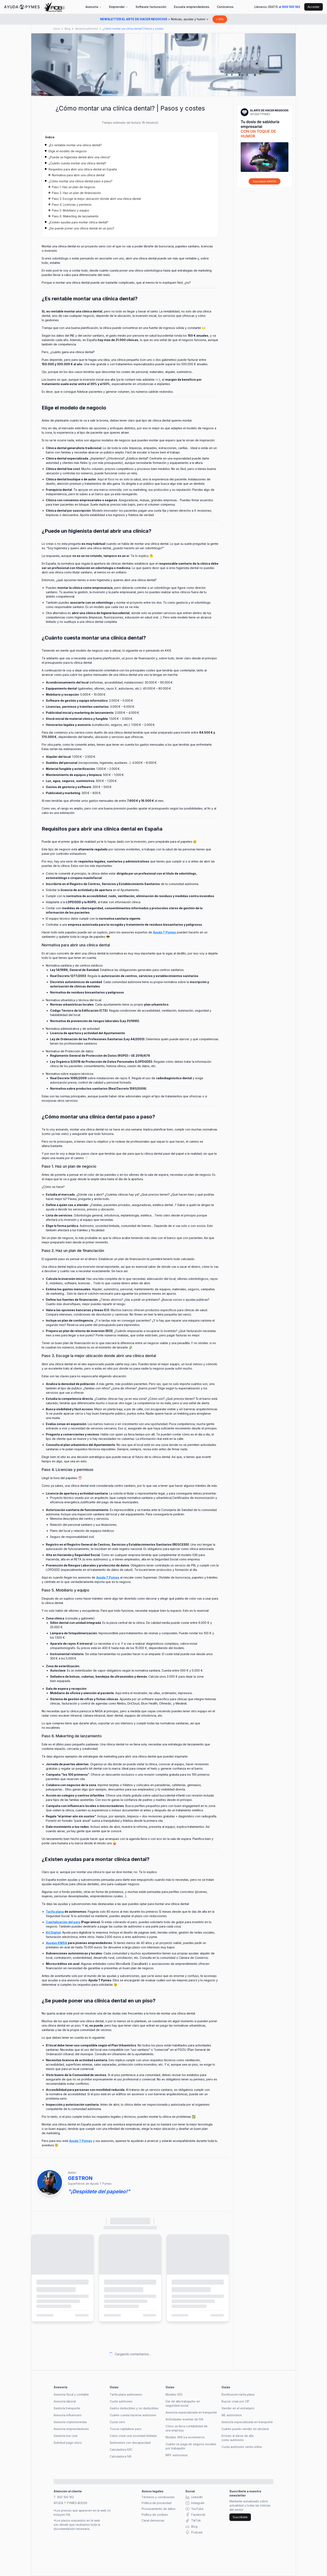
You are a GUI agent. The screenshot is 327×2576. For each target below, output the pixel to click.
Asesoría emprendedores (71, 2429)
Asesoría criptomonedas (70, 2422)
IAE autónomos (231, 2415)
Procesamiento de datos (158, 2509)
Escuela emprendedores (191, 7)
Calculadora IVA (120, 2456)
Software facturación (151, 7)
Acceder (313, 7)
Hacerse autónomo (86, 28)
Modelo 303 (174, 2394)
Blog (67, 28)
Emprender (118, 7)
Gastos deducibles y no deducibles (134, 2408)
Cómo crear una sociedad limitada (133, 2436)
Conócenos (225, 7)
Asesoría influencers (68, 2415)
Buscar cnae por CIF (235, 2401)
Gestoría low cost (65, 2436)
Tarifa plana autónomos (126, 2394)
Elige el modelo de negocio (68, 151)
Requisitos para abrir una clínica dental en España (83, 169)
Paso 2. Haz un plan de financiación (76, 193)
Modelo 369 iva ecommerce (185, 2437)
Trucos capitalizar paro (125, 2429)
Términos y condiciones (158, 2497)
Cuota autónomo (121, 2401)
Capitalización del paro (63, 1922)
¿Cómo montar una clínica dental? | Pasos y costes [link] (133, 28)
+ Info (220, 19)
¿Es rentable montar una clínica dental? (75, 145)
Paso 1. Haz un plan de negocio (73, 187)
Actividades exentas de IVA (184, 2419)
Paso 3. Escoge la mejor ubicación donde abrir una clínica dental (96, 198)
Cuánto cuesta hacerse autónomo (133, 2415)
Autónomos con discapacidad (130, 2442)
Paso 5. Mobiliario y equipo (70, 210)
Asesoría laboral (65, 2401)
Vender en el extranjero (237, 2408)
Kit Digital (53, 1932)
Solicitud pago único (68, 2442)
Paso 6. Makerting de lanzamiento (75, 216)
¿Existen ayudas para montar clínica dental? (78, 222)
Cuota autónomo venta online (241, 2447)
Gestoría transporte (67, 2408)
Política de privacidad (156, 2503)
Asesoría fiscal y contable (71, 2394)
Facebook (195, 2515)
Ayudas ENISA (56, 1943)
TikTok (193, 2520)
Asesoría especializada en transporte (191, 2412)
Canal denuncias (153, 2520)
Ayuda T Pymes (164, 932)
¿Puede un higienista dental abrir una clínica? (79, 157)
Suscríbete (240, 2517)
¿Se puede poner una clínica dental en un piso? (81, 228)
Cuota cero (117, 2422)
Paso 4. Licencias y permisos (72, 204)
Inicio (57, 28)
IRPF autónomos (177, 2455)
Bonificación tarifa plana (237, 2394)
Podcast (193, 2532)
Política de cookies (155, 2514)
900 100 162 (291, 7)
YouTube (194, 2509)
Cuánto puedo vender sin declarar (245, 2429)
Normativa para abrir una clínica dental (78, 175)
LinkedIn (194, 2497)
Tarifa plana (55, 1911)
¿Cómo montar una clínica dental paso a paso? (80, 181)
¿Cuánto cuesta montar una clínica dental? (77, 163)
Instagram (194, 2503)
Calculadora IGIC (121, 2449)
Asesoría (94, 7)
